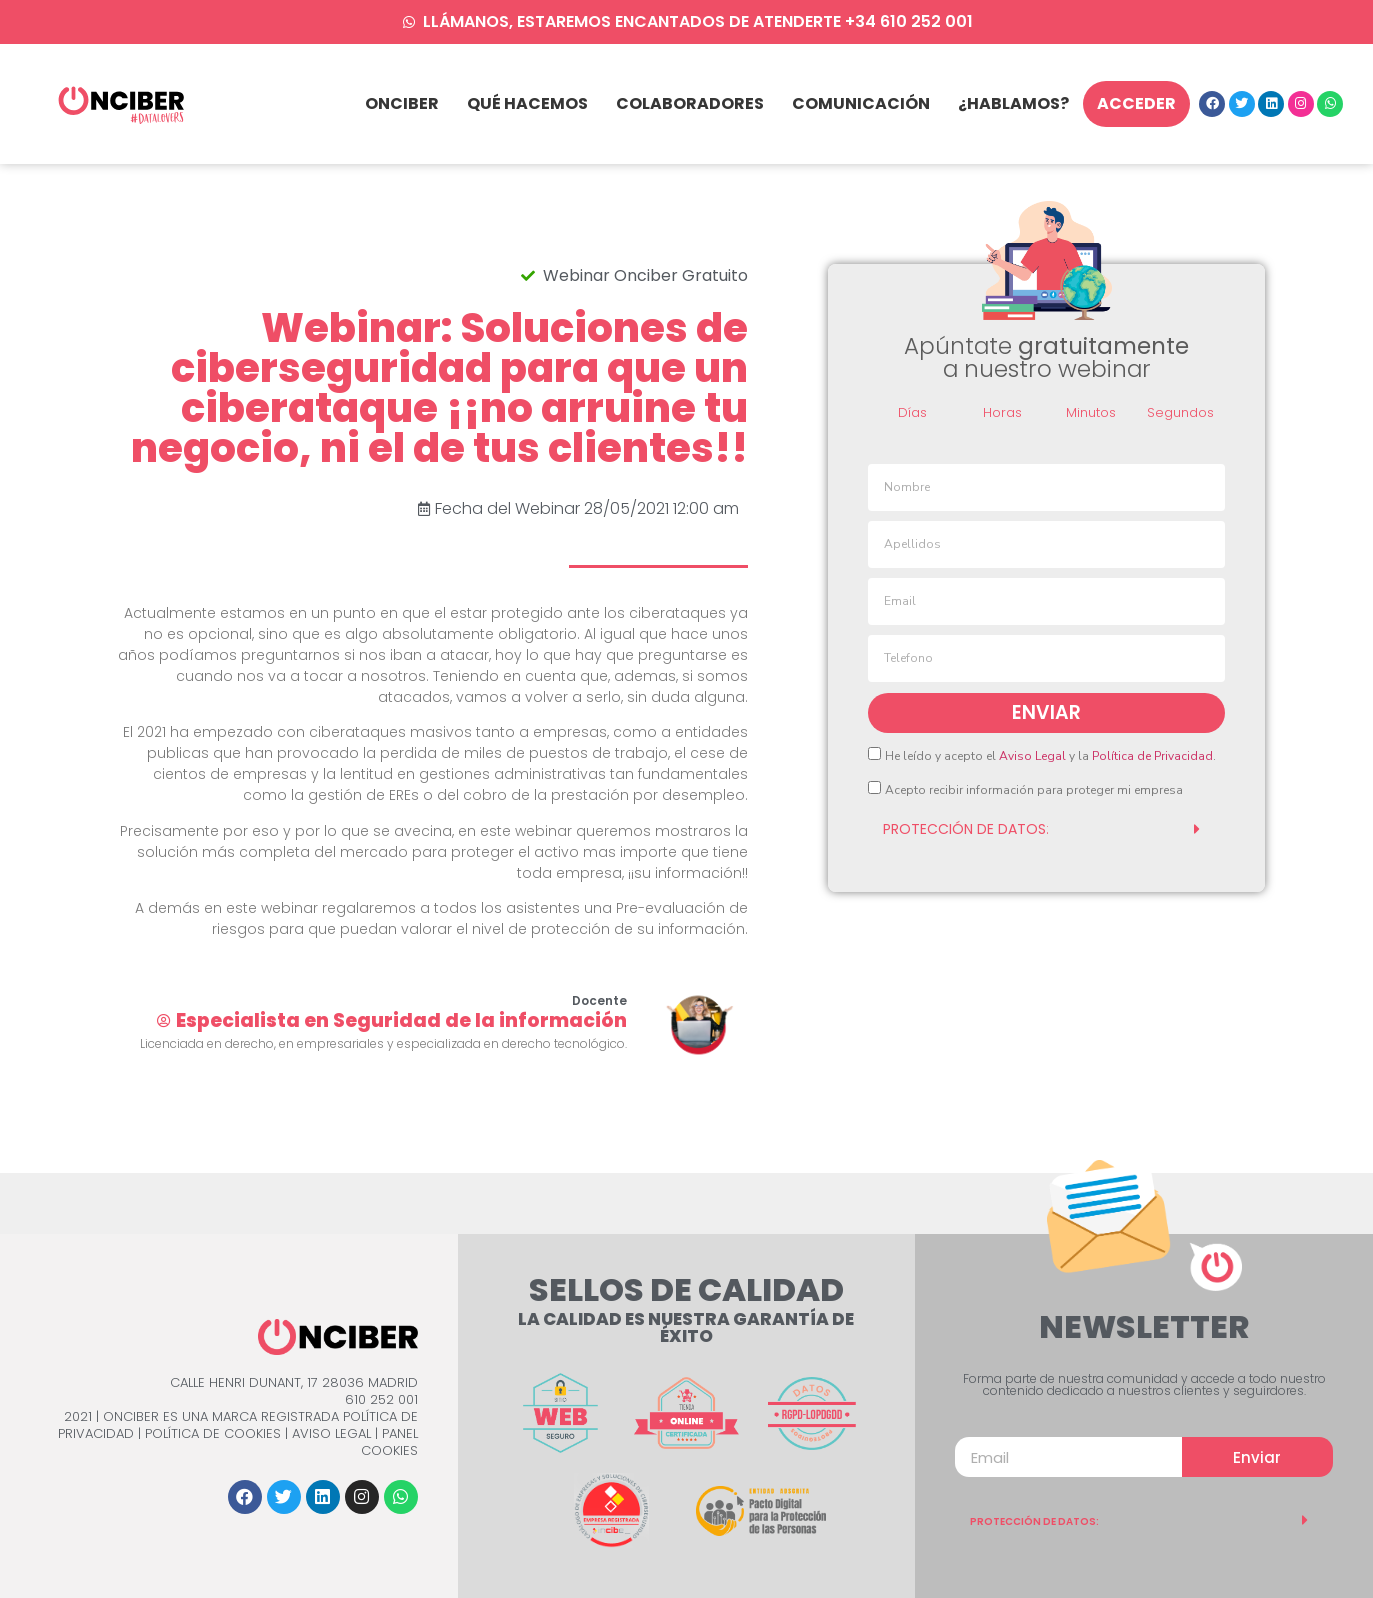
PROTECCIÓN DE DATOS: (1034, 1521)
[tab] (1046, 829)
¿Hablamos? (1013, 103)
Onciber (402, 103)
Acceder (1136, 103)
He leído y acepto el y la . (1050, 756)
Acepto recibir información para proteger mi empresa (1034, 790)
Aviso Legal (1032, 756)
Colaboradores (690, 103)
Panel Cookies (389, 1442)
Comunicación (861, 103)
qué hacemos (527, 103)
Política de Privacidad (1152, 756)
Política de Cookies (213, 1433)
